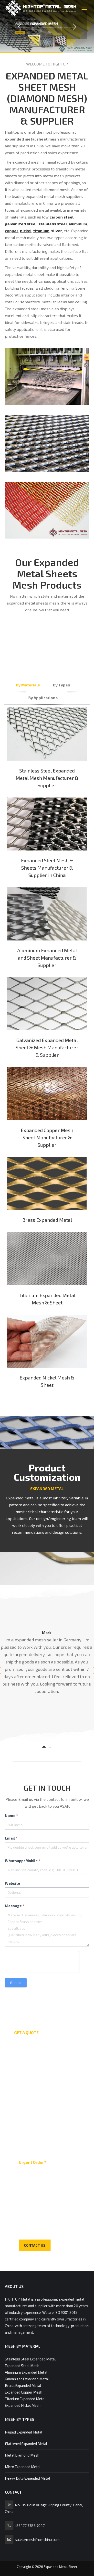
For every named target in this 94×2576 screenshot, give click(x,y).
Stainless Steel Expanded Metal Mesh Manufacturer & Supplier (47, 778)
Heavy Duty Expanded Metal (27, 2478)
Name (11, 1815)
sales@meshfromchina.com (37, 2539)
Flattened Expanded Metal (26, 2443)
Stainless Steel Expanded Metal (30, 2359)
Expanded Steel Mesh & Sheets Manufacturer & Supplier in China (47, 867)
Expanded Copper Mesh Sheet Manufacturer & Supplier (47, 1137)
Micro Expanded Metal (23, 2466)
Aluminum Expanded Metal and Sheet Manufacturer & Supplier (47, 957)
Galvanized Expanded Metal (27, 2379)
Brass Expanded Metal (47, 1220)
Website (12, 1883)
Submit (15, 1983)
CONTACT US (34, 2245)
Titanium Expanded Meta (24, 2398)
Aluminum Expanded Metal (26, 2372)
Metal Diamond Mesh (22, 2455)
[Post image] (47, 734)
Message (14, 1906)
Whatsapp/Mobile (22, 1860)
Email (11, 1838)
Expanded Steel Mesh (22, 2365)
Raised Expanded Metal (23, 2432)
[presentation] (42, 1961)
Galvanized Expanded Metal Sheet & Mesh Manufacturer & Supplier (47, 1047)
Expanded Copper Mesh (23, 2392)
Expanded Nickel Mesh (23, 2405)
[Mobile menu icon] (84, 8)
